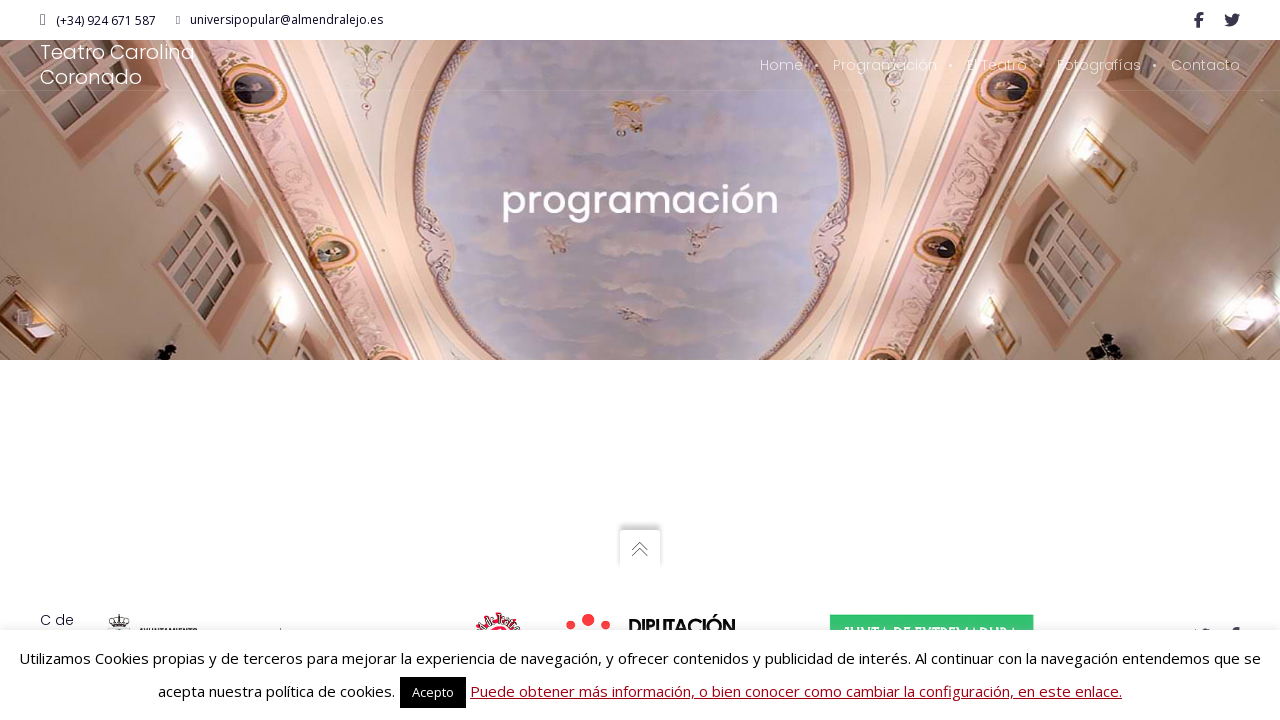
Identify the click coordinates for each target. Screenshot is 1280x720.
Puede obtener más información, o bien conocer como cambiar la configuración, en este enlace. (796, 691)
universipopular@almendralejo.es (279, 20)
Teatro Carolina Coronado (117, 64)
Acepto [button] (433, 692)
